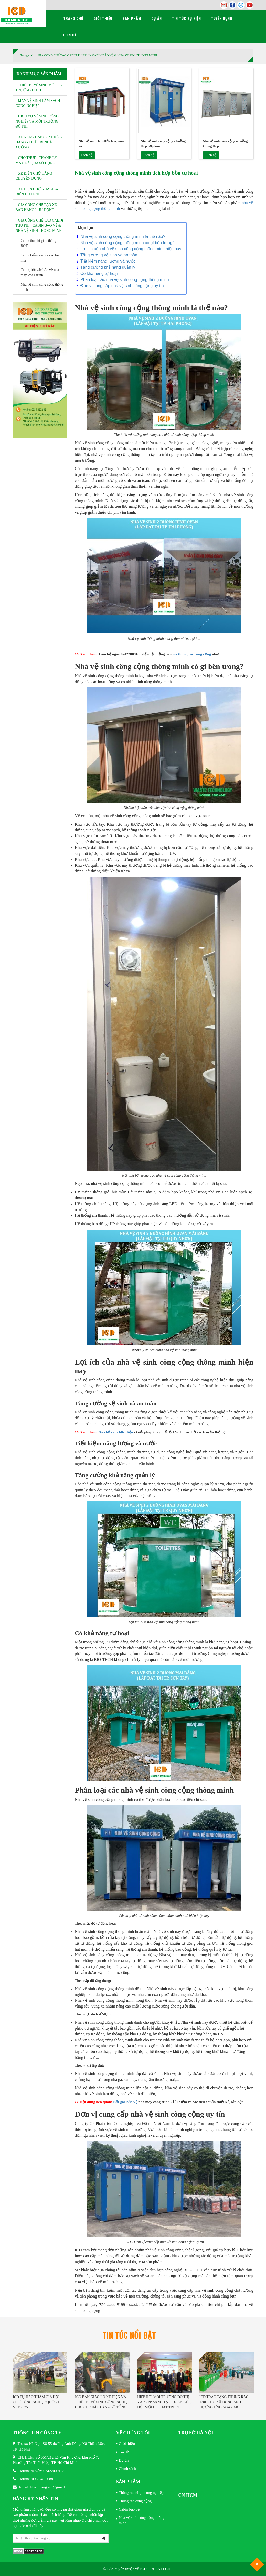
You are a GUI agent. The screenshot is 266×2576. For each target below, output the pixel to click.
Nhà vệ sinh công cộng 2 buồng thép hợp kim (163, 143)
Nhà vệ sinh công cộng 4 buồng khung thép (225, 143)
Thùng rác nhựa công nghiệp (141, 2493)
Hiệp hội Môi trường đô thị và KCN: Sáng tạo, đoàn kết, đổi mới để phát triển (164, 2402)
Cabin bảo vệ (129, 2509)
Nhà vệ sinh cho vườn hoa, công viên (101, 143)
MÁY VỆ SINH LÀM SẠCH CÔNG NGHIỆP (38, 103)
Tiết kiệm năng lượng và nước (107, 261)
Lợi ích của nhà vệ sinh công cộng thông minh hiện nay (130, 249)
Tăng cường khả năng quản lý (107, 267)
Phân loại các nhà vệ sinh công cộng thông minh (124, 279)
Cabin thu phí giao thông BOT (38, 243)
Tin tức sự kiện (186, 18)
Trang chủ (73, 18)
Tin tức (124, 2452)
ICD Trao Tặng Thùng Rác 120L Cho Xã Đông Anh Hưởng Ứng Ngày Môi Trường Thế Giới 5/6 (223, 2404)
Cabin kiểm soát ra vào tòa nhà (40, 257)
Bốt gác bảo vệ (125, 2102)
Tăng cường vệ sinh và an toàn (108, 255)
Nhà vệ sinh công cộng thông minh (42, 287)
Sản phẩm (132, 18)
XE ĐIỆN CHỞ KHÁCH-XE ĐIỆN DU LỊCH (38, 191)
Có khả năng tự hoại (99, 273)
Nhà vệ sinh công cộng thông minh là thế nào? (123, 236)
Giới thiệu (103, 18)
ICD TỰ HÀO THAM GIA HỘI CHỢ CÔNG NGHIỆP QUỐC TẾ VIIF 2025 (37, 2402)
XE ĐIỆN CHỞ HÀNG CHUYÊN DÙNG (34, 176)
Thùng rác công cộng (135, 2501)
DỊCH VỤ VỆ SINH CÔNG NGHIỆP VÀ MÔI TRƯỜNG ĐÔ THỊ (37, 121)
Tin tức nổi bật (129, 2335)
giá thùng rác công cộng (191, 654)
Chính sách (127, 2469)
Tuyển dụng (221, 18)
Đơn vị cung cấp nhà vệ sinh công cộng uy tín (122, 286)
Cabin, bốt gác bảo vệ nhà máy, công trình (40, 272)
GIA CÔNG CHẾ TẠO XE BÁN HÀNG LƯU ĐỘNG (36, 207)
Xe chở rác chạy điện (116, 1432)
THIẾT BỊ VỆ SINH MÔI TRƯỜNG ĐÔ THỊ (36, 87)
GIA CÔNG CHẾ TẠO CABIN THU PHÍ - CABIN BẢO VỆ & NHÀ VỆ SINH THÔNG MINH (97, 55)
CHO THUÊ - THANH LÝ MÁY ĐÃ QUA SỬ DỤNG (36, 160)
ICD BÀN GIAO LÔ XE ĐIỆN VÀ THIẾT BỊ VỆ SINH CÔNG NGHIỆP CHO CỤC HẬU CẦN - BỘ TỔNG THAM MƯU (102, 2404)
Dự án (156, 18)
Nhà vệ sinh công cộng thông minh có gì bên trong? (127, 243)
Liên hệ (70, 34)
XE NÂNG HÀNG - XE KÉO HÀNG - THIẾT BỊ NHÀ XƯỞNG (38, 142)
